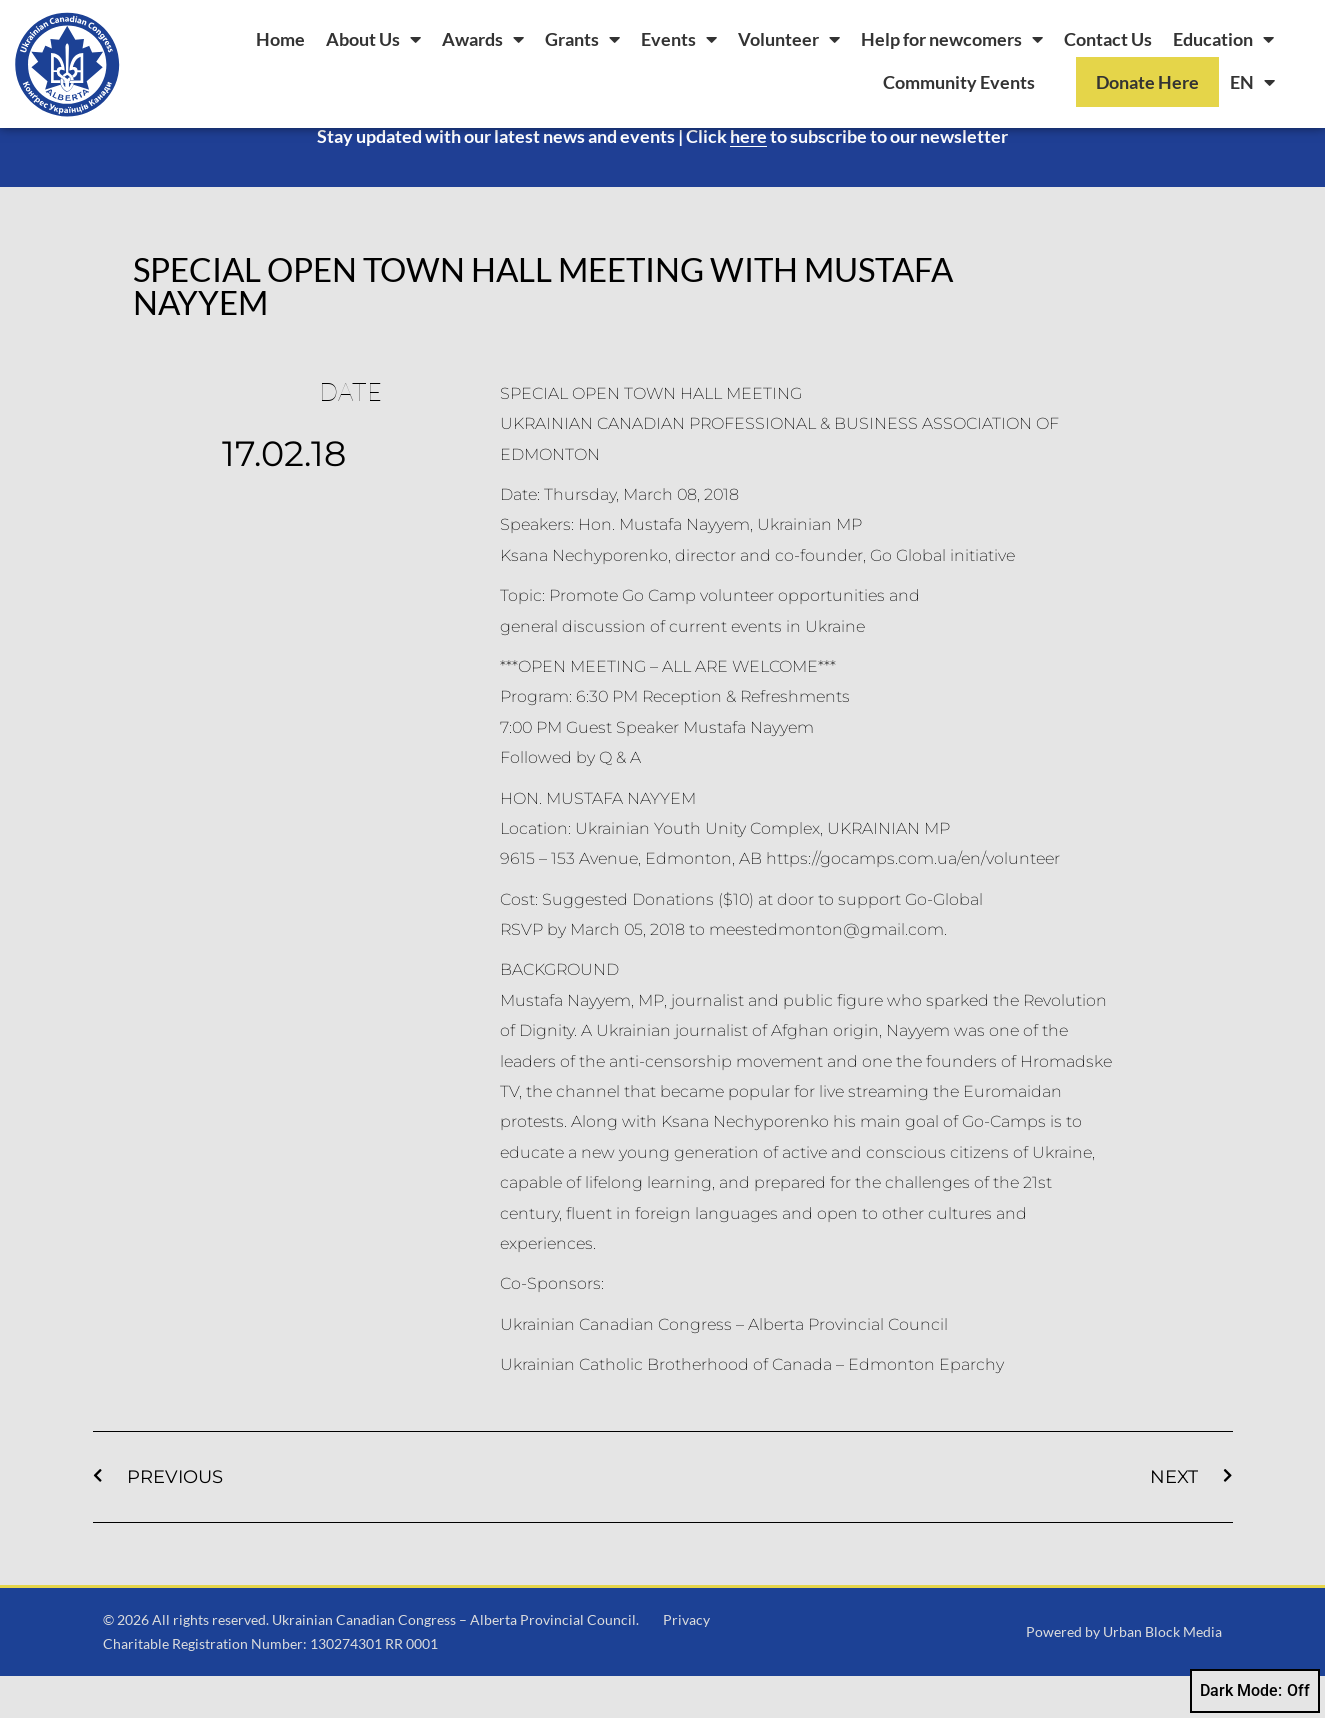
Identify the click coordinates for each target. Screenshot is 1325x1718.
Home (280, 39)
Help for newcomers (952, 39)
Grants (582, 39)
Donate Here (1147, 82)
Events (679, 39)
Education (1223, 39)
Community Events (959, 82)
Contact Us (1108, 39)
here (748, 178)
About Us (373, 39)
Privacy (686, 1661)
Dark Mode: (1255, 1691)
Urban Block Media (1162, 1673)
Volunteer (789, 39)
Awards (483, 39)
